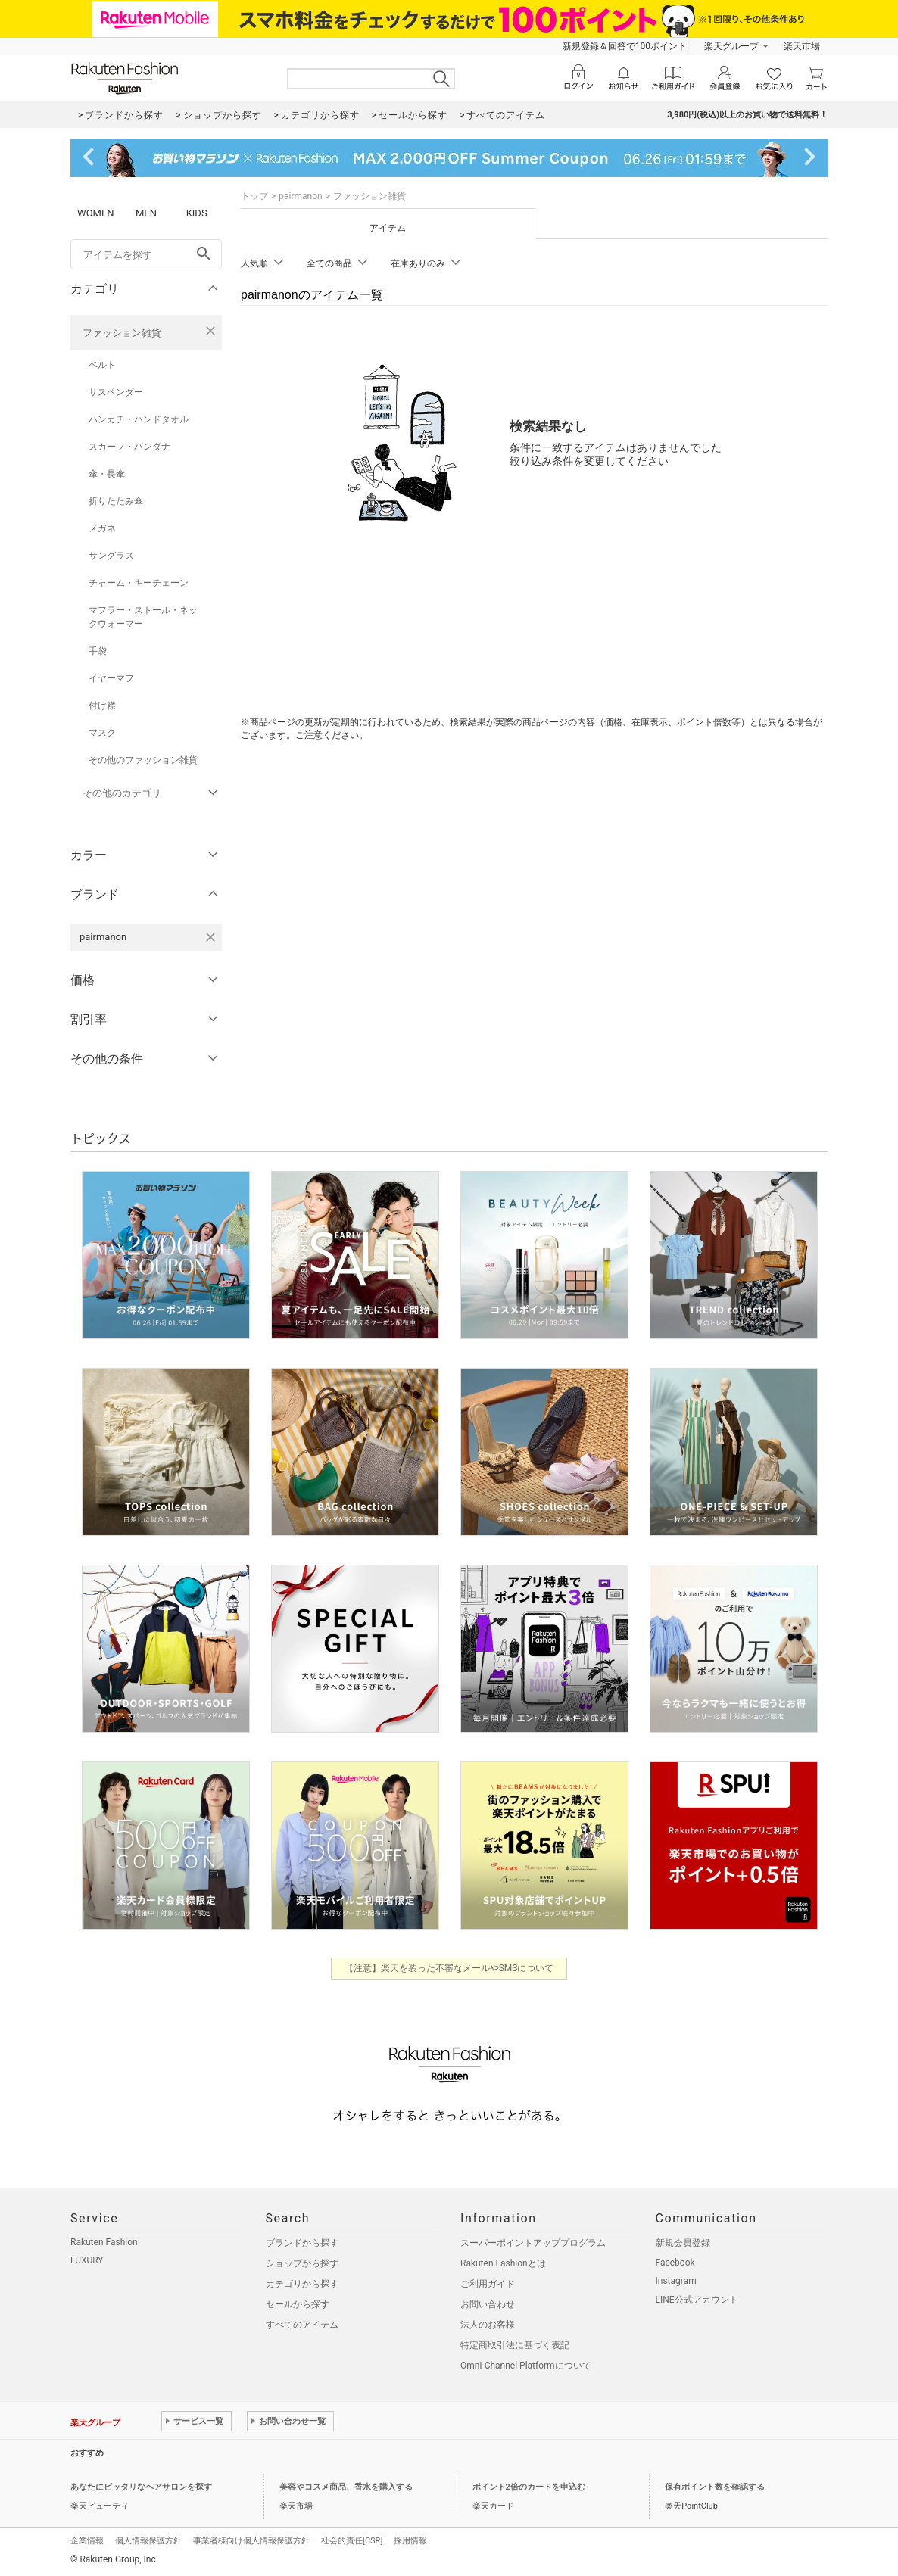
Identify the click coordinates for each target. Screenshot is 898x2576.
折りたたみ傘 (116, 501)
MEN (146, 213)
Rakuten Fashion (104, 2242)
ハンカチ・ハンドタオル (139, 419)
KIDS (196, 213)
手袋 (98, 651)
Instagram (676, 2280)
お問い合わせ (487, 2304)
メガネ (102, 528)
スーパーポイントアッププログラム (533, 2243)
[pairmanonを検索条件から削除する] (210, 937)
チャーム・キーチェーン (139, 583)
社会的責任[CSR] (351, 2541)
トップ (254, 196)
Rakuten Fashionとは (503, 2263)
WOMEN (95, 213)
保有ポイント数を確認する (715, 2487)
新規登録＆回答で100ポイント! (626, 46)
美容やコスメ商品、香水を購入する (346, 2487)
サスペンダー (116, 392)
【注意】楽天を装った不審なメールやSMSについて (449, 1968)
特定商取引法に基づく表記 (514, 2345)
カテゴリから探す (302, 2284)
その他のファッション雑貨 (143, 760)
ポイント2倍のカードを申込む (528, 2487)
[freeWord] (146, 254)
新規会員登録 (683, 2243)
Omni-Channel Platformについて (525, 2365)
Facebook (675, 2262)
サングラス (111, 555)
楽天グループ (731, 46)
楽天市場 (802, 46)
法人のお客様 (487, 2324)
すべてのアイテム (302, 2324)
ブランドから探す (302, 2243)
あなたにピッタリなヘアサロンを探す (141, 2487)
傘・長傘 (107, 474)
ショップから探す (302, 2263)
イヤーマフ (111, 678)
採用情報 (410, 2541)
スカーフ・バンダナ (129, 446)
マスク (102, 732)
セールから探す (297, 2304)
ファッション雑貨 (122, 332)
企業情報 (87, 2541)
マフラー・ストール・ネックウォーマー (143, 617)
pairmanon (300, 196)
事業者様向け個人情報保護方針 (251, 2541)
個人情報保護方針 (148, 2541)
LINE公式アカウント (697, 2299)
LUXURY (87, 2260)
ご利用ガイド (487, 2284)
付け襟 (102, 705)
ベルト (102, 365)
